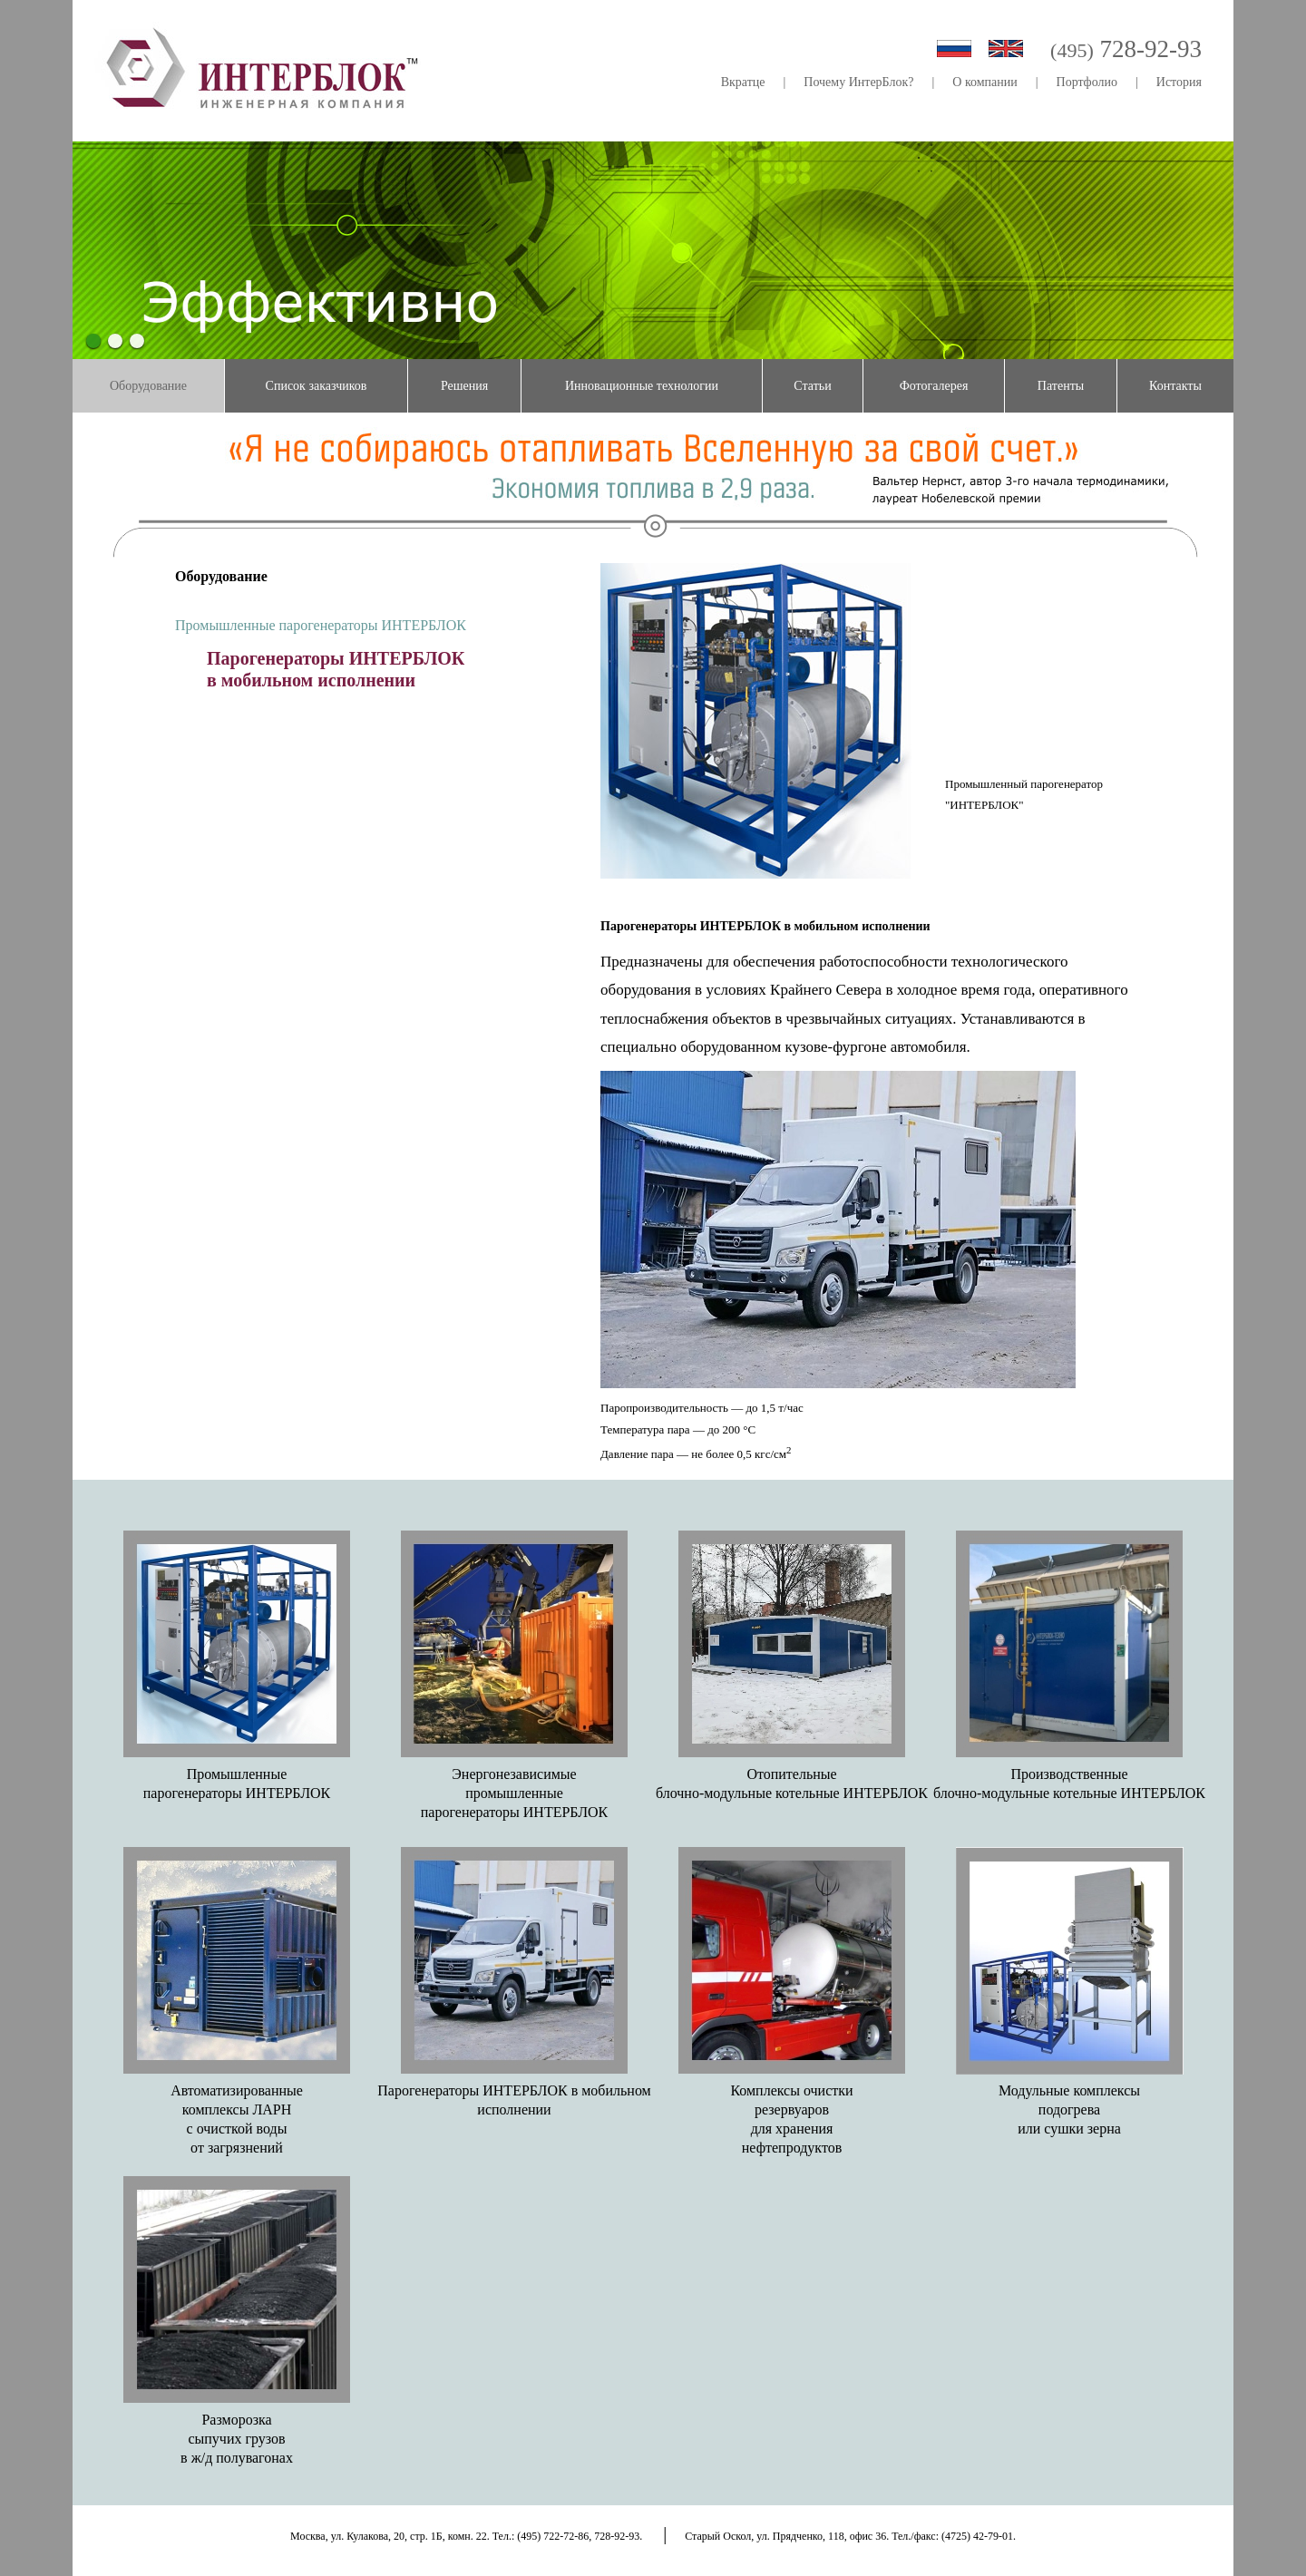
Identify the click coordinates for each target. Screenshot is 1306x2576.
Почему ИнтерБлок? (858, 82)
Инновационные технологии (641, 386)
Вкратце (743, 82)
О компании (984, 82)
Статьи (812, 386)
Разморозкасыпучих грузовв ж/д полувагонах (236, 2438)
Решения (464, 386)
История (1179, 82)
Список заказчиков (316, 386)
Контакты (1175, 386)
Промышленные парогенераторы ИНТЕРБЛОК (320, 625)
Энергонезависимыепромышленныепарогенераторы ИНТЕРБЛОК (514, 1793)
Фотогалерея (934, 386)
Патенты (1061, 386)
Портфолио (1087, 82)
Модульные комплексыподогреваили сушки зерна (1069, 2109)
